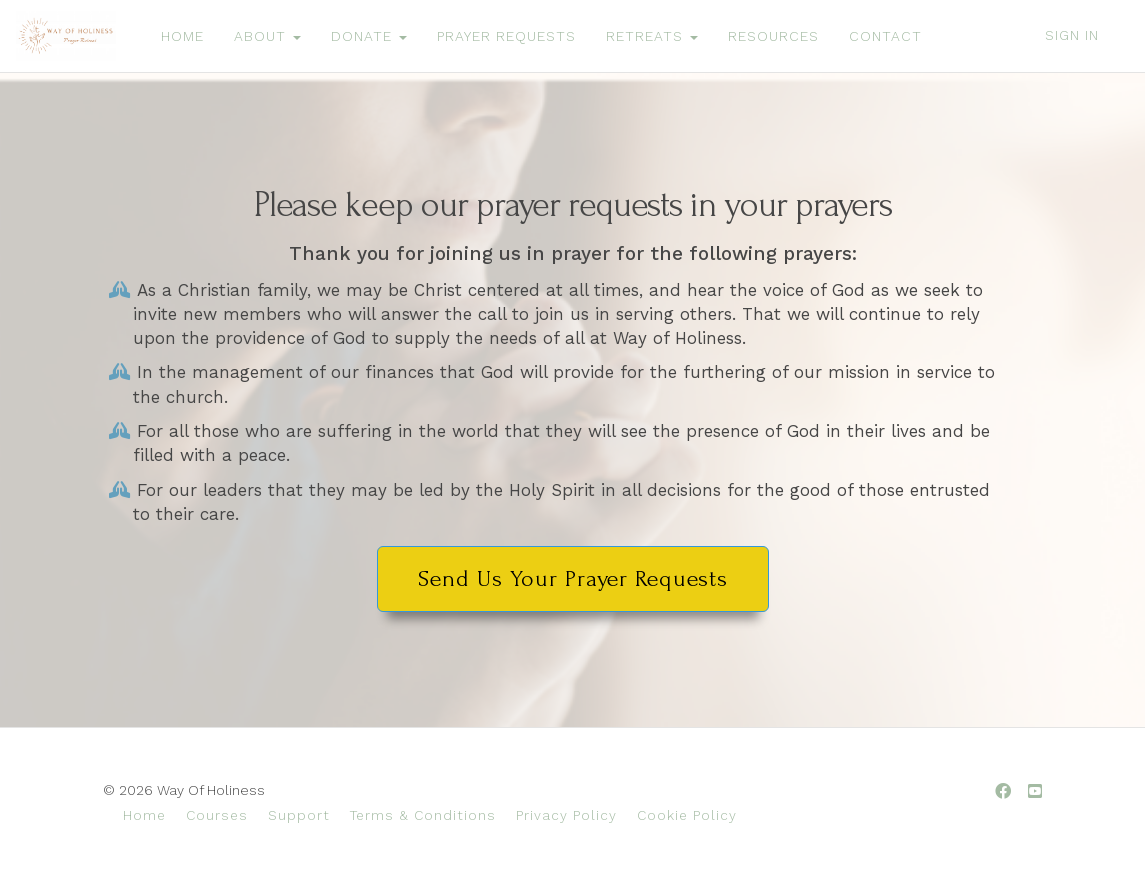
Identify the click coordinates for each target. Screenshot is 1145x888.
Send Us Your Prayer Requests (573, 578)
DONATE (369, 36)
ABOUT (267, 36)
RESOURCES (773, 36)
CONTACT (885, 36)
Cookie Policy (687, 815)
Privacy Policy (566, 815)
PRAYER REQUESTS (506, 36)
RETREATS (652, 36)
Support (299, 815)
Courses (217, 815)
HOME (182, 36)
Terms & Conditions (423, 815)
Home (144, 815)
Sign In (1072, 35)
